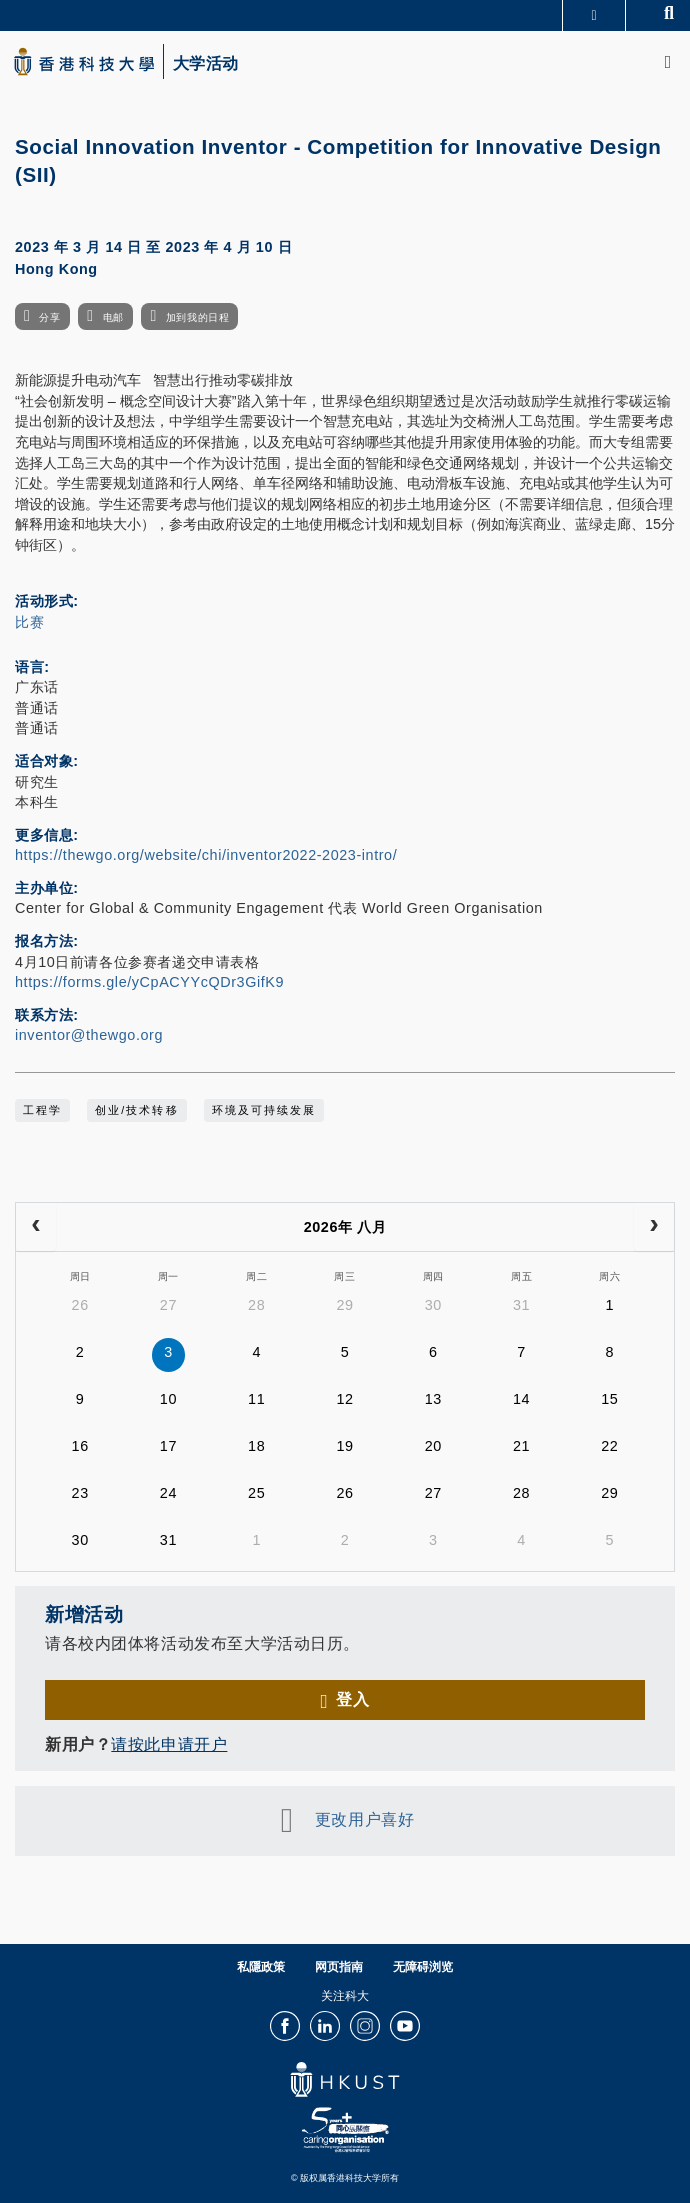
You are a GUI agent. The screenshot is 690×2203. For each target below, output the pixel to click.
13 (433, 1399)
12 (344, 1399)
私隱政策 (261, 1967)
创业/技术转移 (136, 1110)
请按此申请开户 (169, 1744)
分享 (49, 317)
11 (256, 1399)
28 (256, 1305)
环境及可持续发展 (264, 1110)
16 (80, 1446)
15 (609, 1399)
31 (521, 1305)
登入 (352, 1699)
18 (256, 1446)
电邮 (113, 317)
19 (344, 1446)
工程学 (42, 1110)
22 (609, 1446)
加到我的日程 (197, 317)
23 (80, 1493)
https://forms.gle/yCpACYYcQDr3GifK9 (149, 982)
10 (168, 1399)
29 (344, 1305)
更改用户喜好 (364, 1819)
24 (168, 1493)
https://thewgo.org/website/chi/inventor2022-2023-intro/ (206, 855)
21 (521, 1446)
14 (521, 1399)
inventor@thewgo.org (89, 1035)
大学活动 (206, 64)
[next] (654, 1227)
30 (433, 1305)
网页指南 (339, 1967)
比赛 (29, 622)
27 (168, 1305)
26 (80, 1305)
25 (256, 1493)
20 (433, 1446)
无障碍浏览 (423, 1967)
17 (168, 1446)
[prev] (36, 1227)
